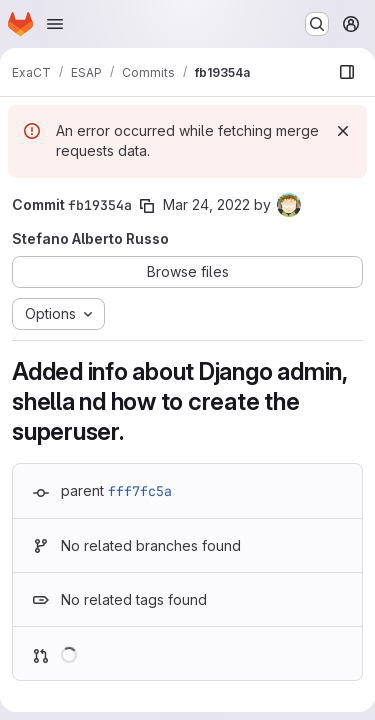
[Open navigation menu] (55, 24)
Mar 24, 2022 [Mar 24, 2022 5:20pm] (206, 204)
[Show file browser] (347, 72)
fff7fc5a (140, 491)
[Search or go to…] (317, 24)
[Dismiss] (343, 131)
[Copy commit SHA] (147, 206)
